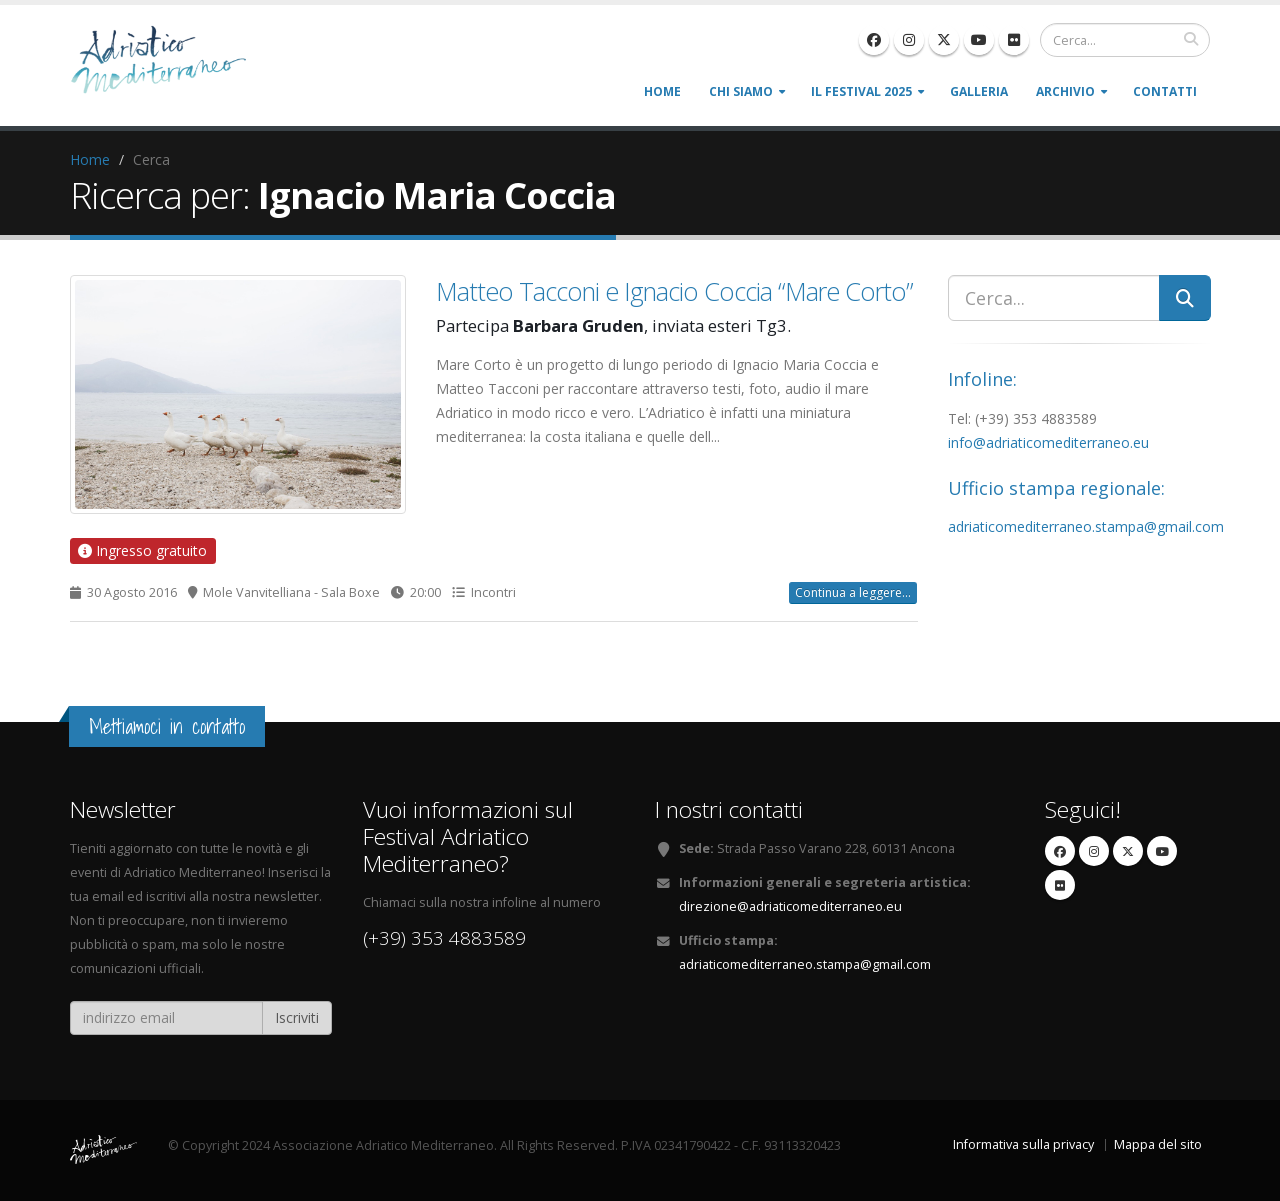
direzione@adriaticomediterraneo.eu (790, 906)
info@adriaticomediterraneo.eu (1048, 442)
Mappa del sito (1158, 1144)
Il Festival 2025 (861, 91)
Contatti (1165, 91)
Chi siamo (741, 91)
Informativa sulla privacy (1023, 1144)
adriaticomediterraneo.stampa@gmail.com (1086, 526)
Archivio (1065, 91)
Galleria (979, 91)
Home (662, 91)
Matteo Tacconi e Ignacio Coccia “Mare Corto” (674, 291)
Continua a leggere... (853, 592)
